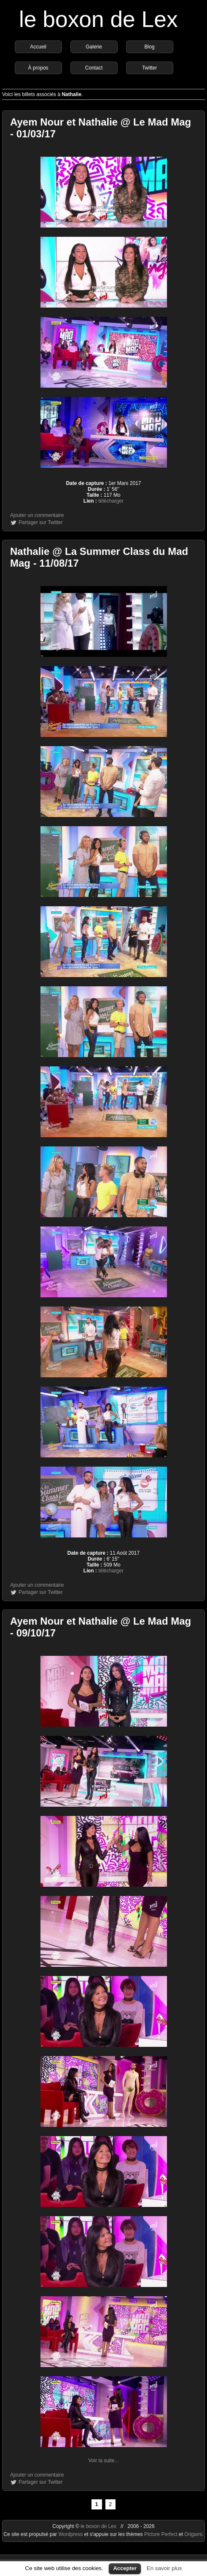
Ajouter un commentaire (37, 515)
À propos (38, 68)
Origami (193, 2534)
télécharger (111, 501)
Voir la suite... (103, 2461)
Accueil (38, 47)
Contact (93, 68)
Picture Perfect (160, 2534)
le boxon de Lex (98, 19)
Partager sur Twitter (40, 522)
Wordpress (71, 2534)
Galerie (94, 47)
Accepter (125, 2568)
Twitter (149, 68)
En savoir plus (164, 2568)
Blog (150, 47)
